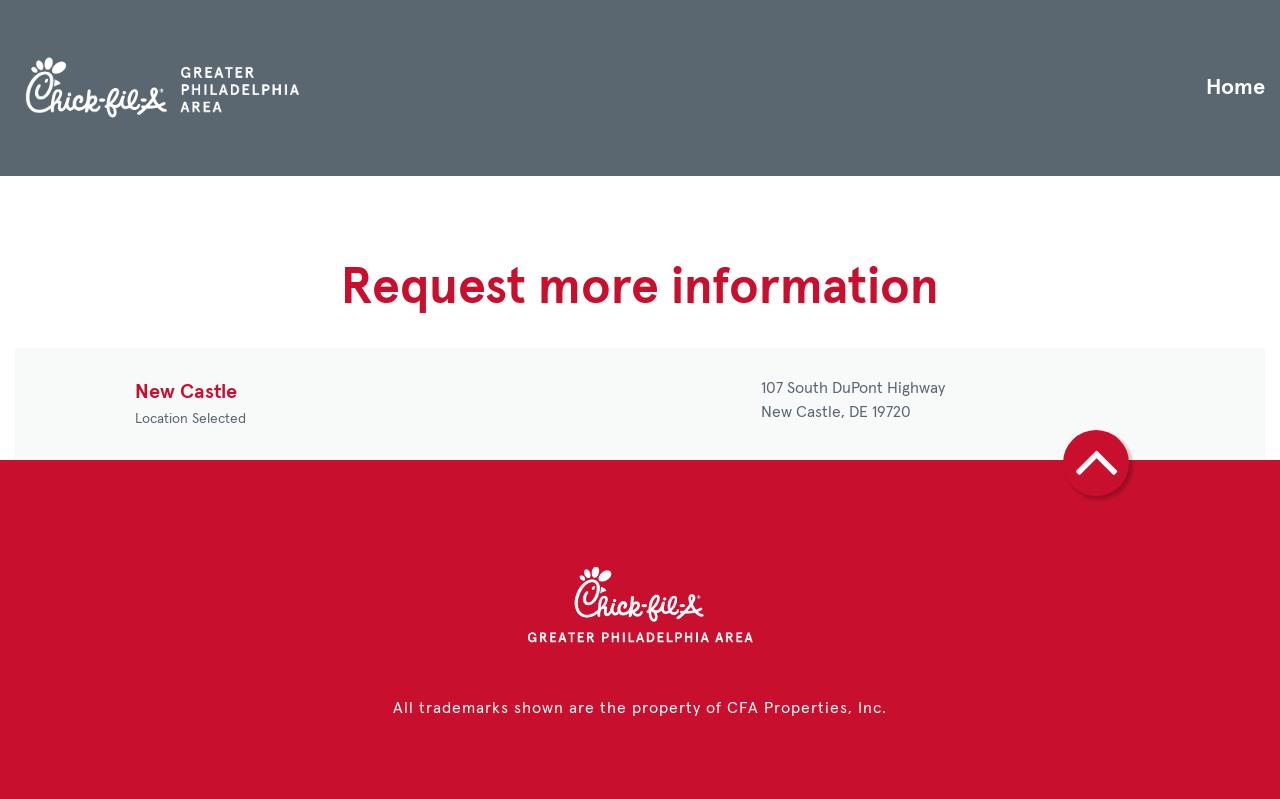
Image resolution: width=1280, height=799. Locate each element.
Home (1235, 88)
